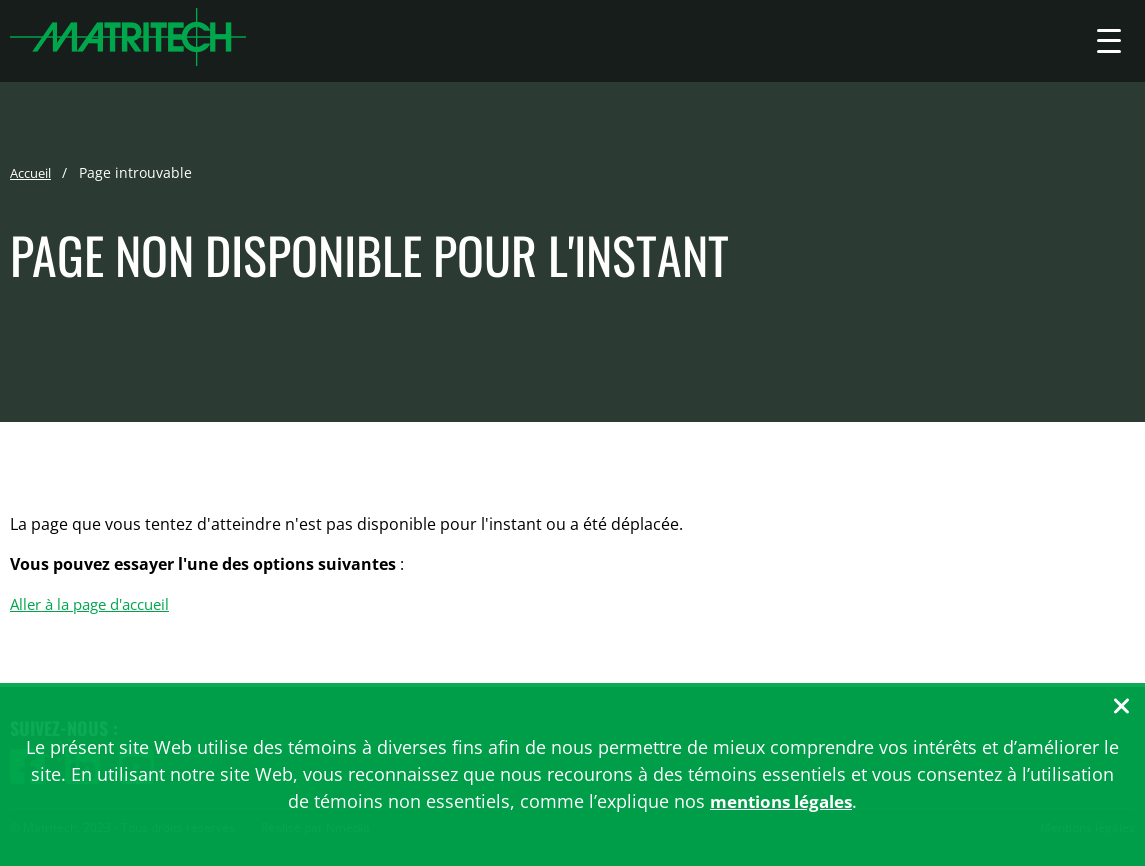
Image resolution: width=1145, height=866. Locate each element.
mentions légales (781, 801)
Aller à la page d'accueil (97, 605)
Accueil (34, 173)
